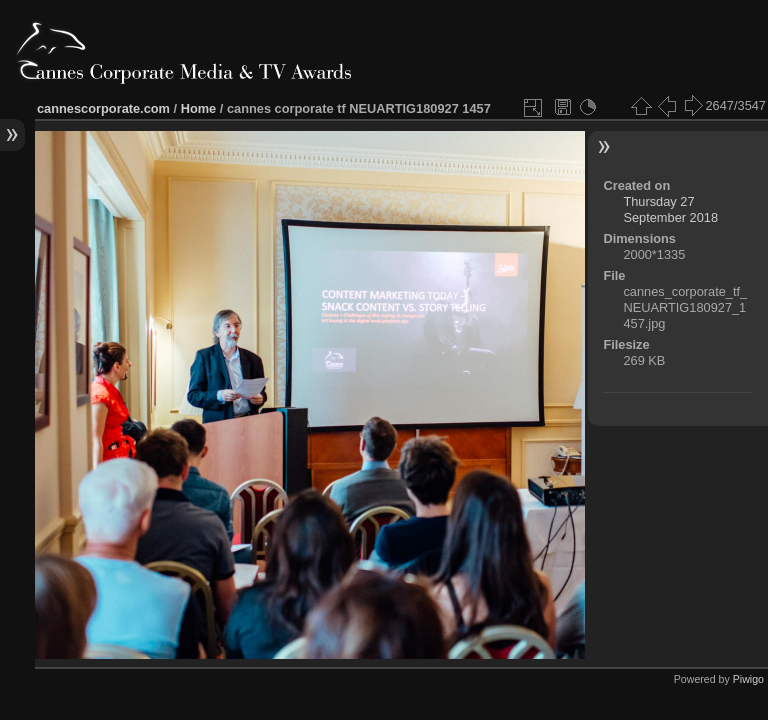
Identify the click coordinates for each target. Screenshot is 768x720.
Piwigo (748, 679)
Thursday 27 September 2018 (670, 209)
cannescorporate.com (103, 108)
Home (199, 108)
